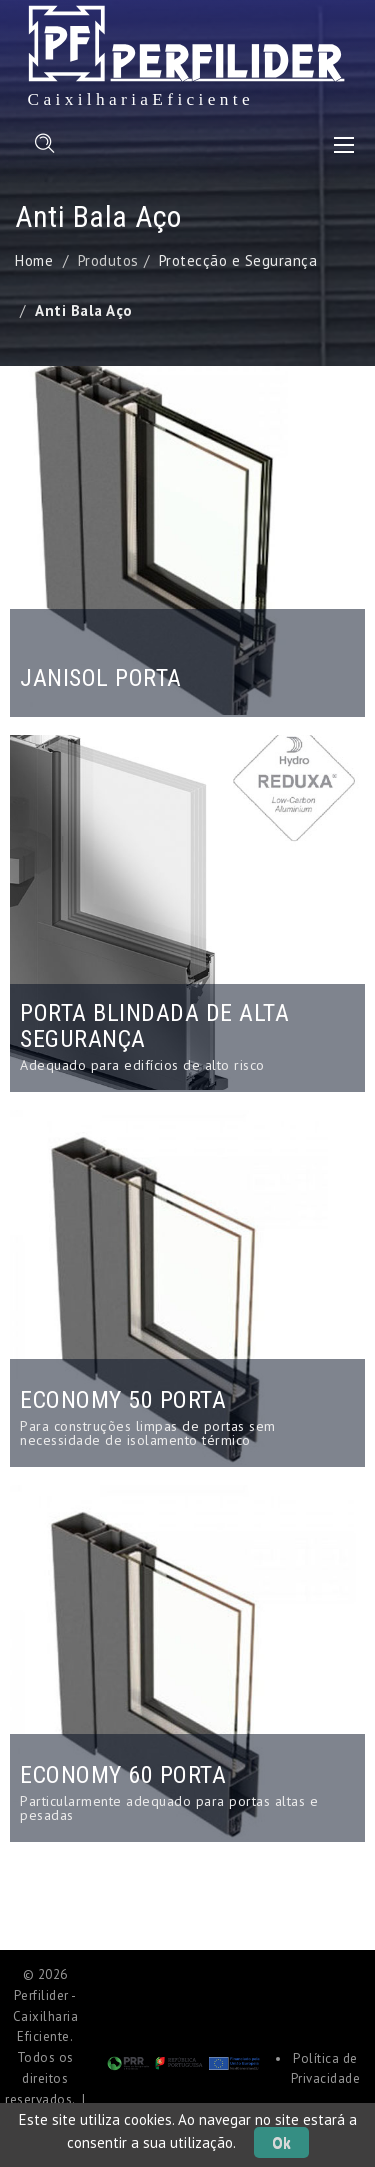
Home (34, 260)
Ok (281, 2142)
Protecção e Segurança (238, 260)
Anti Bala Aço (84, 310)
